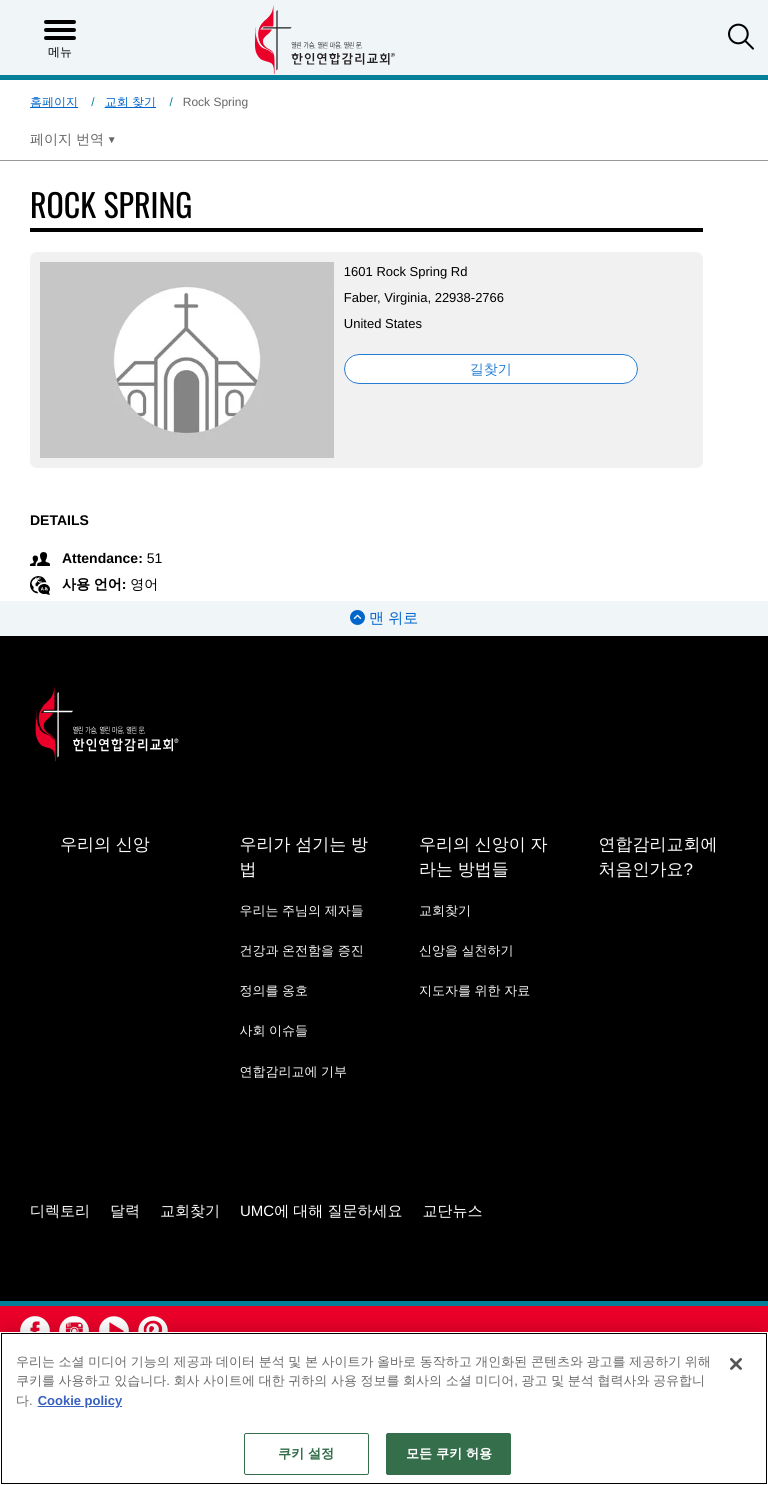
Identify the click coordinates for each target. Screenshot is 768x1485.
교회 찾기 (130, 102)
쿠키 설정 (306, 1453)
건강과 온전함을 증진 (301, 950)
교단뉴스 (453, 1210)
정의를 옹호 (273, 990)
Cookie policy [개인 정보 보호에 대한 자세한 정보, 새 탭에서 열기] (80, 1400)
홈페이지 (54, 102)
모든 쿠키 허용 (449, 1453)
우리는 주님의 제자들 (301, 910)
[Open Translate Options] (73, 139)
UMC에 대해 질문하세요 (321, 1210)
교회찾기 (445, 910)
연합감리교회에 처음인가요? (657, 857)
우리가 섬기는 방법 (303, 857)
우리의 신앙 (105, 844)
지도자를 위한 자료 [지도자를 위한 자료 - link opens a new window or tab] (474, 990)
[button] (741, 39)
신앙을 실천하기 (466, 950)
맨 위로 (384, 618)
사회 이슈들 (273, 1030)
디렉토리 (60, 1210)
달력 (125, 1210)
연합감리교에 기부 (293, 1071)
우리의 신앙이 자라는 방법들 (483, 857)
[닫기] (736, 1364)
